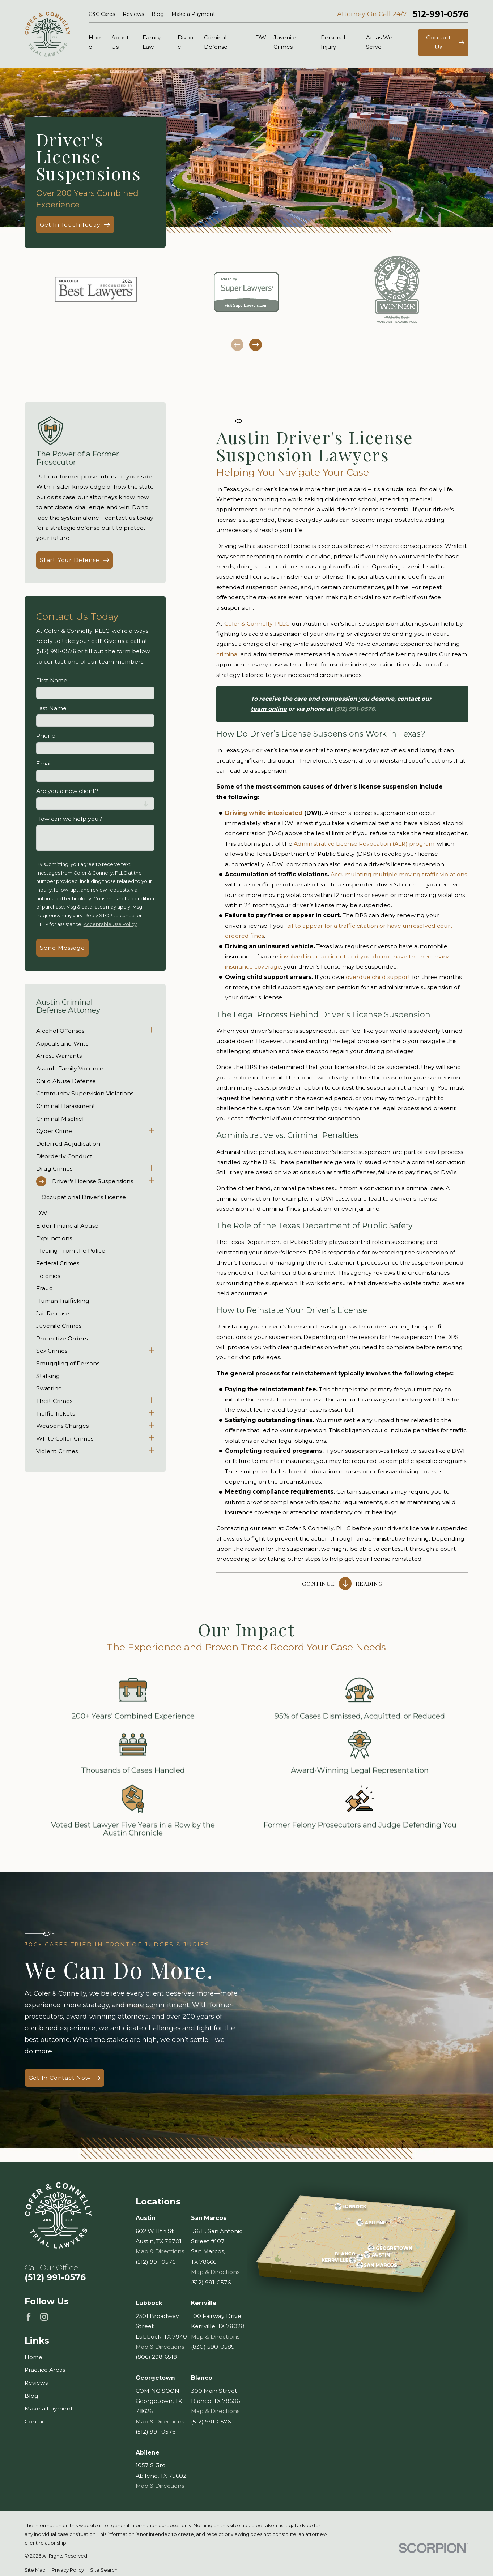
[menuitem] (90, 1031)
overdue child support (378, 977)
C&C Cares (102, 14)
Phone (45, 736)
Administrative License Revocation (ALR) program (364, 843)
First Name (51, 680)
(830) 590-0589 (213, 2346)
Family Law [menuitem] (152, 42)
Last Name (51, 708)
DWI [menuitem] (260, 42)
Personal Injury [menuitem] (333, 42)
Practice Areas (45, 2369)
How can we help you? (69, 819)
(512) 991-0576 (55, 2278)
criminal (228, 654)
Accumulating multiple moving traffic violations (399, 874)
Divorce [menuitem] (186, 42)
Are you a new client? (67, 791)
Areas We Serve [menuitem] (379, 42)
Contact (36, 2421)
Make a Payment (193, 14)
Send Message (62, 947)
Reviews (133, 14)
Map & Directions (160, 2251)
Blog (158, 14)
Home (33, 2357)
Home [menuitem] (96, 42)
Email (44, 763)
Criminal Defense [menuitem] (216, 42)
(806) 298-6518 (156, 2357)
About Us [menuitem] (120, 42)
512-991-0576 (440, 14)
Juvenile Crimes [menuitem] (284, 42)
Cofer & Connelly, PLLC (256, 623)
